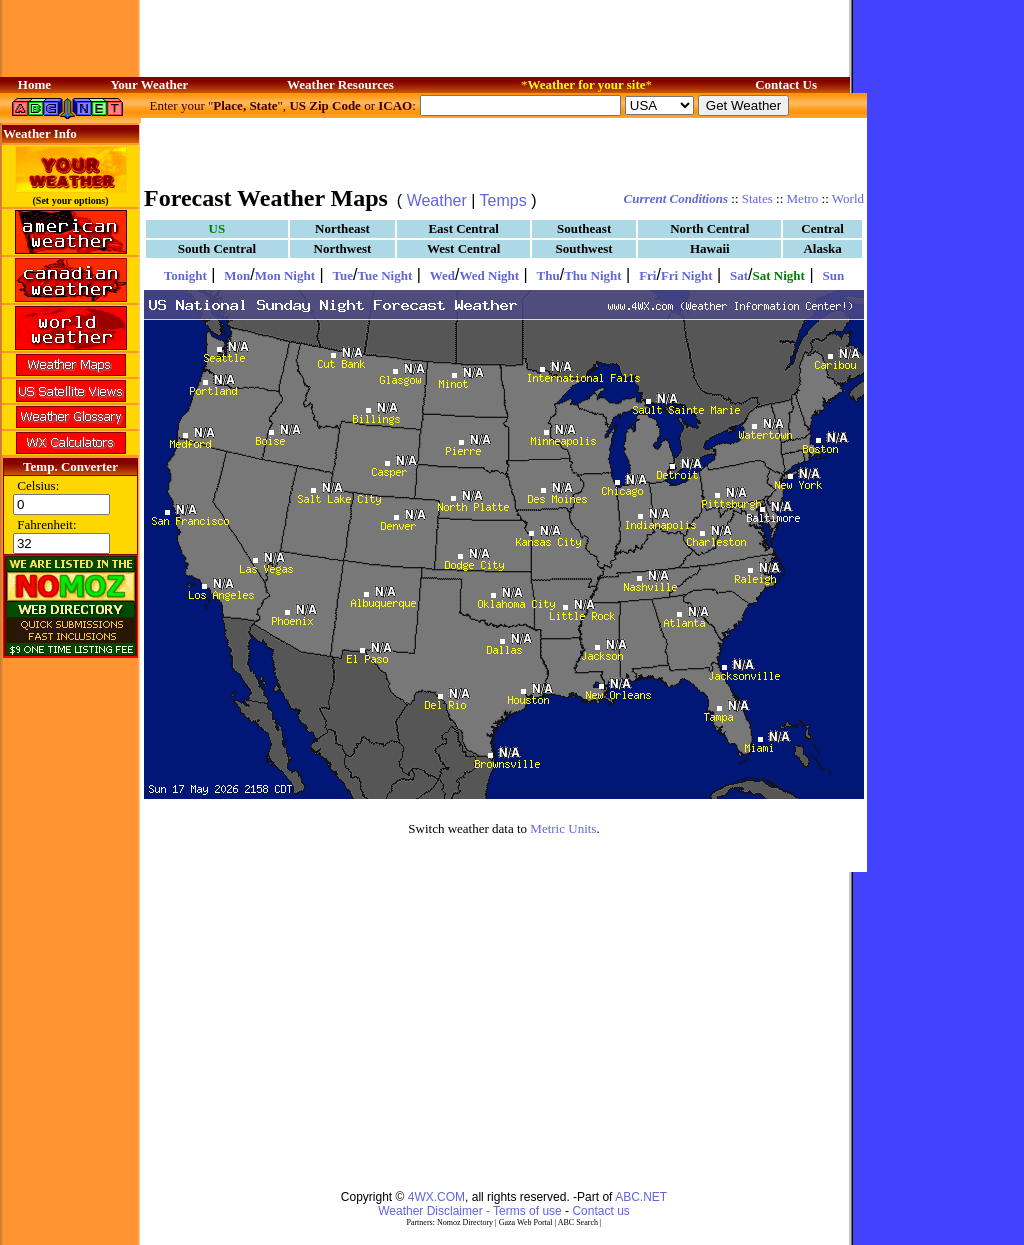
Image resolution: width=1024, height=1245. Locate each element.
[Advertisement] (504, 150)
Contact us (600, 1211)
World (848, 198)
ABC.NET (641, 1197)
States (757, 198)
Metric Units (563, 828)
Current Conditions (676, 198)
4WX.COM (436, 1197)
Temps (503, 200)
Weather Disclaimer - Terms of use (470, 1211)
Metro (803, 198)
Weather (437, 200)
